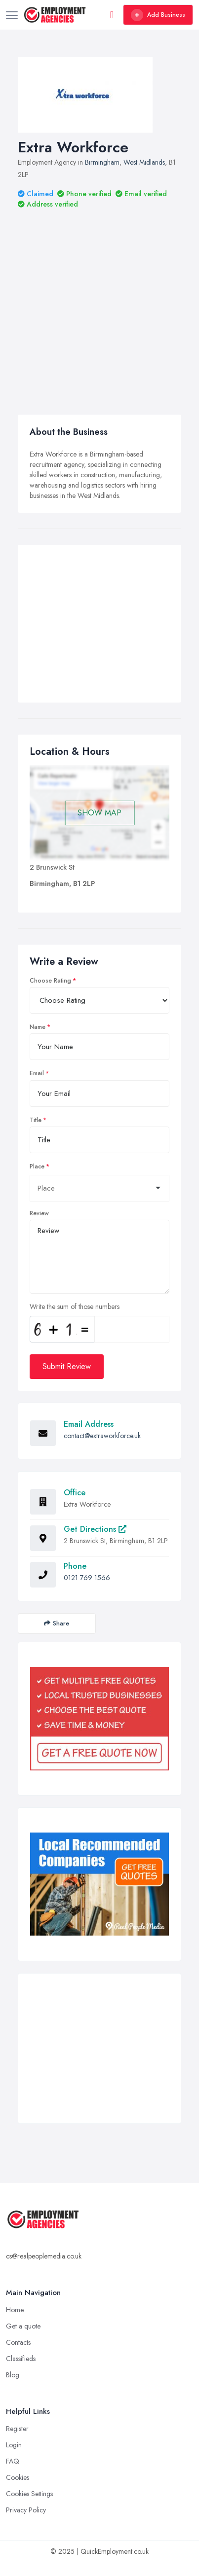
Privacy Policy (26, 2510)
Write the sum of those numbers (74, 1306)
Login (14, 2445)
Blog (12, 2375)
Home (15, 2310)
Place (37, 1166)
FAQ (12, 2461)
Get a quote (23, 2326)
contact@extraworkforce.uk (102, 1436)
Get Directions (95, 1529)
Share (56, 1623)
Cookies (17, 2477)
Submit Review (66, 1366)
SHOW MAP (99, 812)
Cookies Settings (29, 2494)
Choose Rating (50, 980)
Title (35, 1120)
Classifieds (21, 2359)
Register (17, 2429)
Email (37, 1073)
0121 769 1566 (87, 1578)
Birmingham (102, 162)
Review (39, 1213)
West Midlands (144, 162)
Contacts (18, 2342)
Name (37, 1027)
